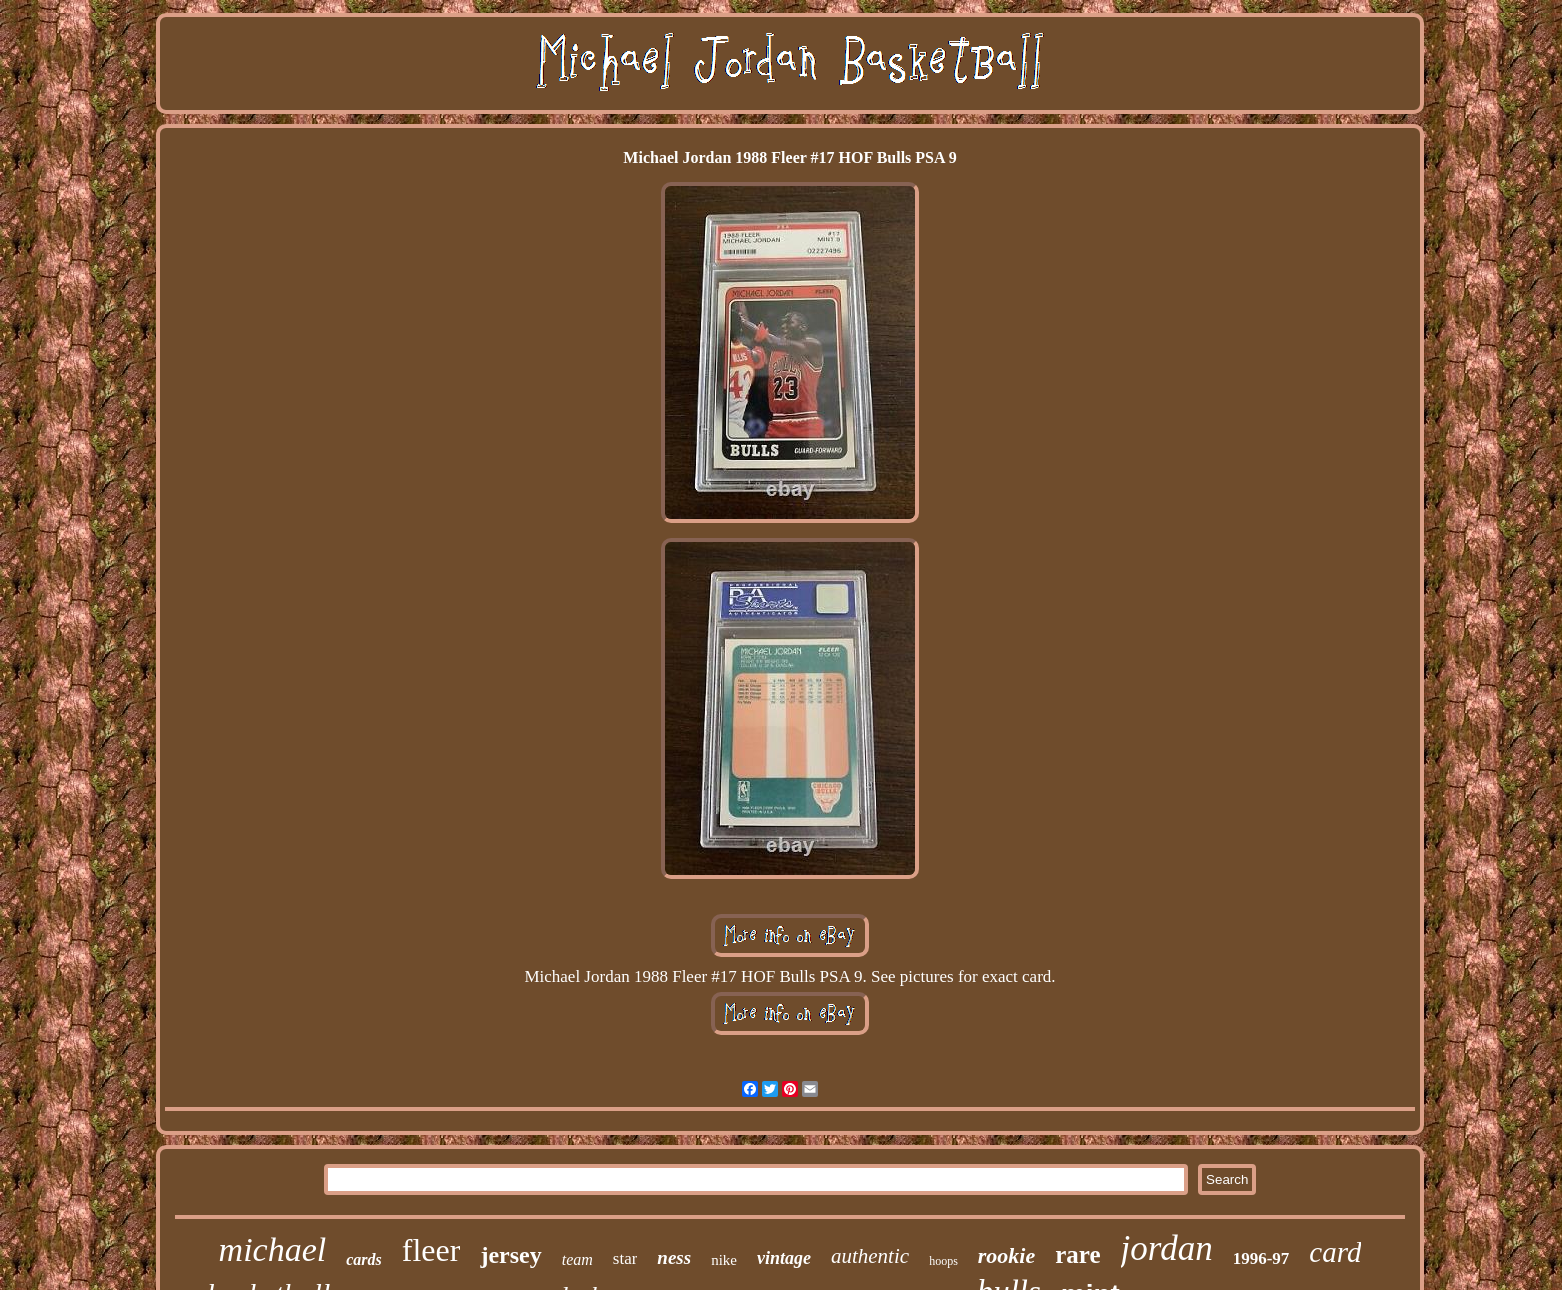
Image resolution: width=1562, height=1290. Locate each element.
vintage (784, 1258)
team (577, 1259)
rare (1077, 1254)
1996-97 (1261, 1258)
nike (724, 1260)
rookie (1006, 1255)
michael (273, 1249)
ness (674, 1257)
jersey (510, 1255)
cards (364, 1259)
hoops (943, 1261)
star (625, 1258)
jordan (1167, 1248)
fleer (431, 1250)
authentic (870, 1256)
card (1335, 1252)
